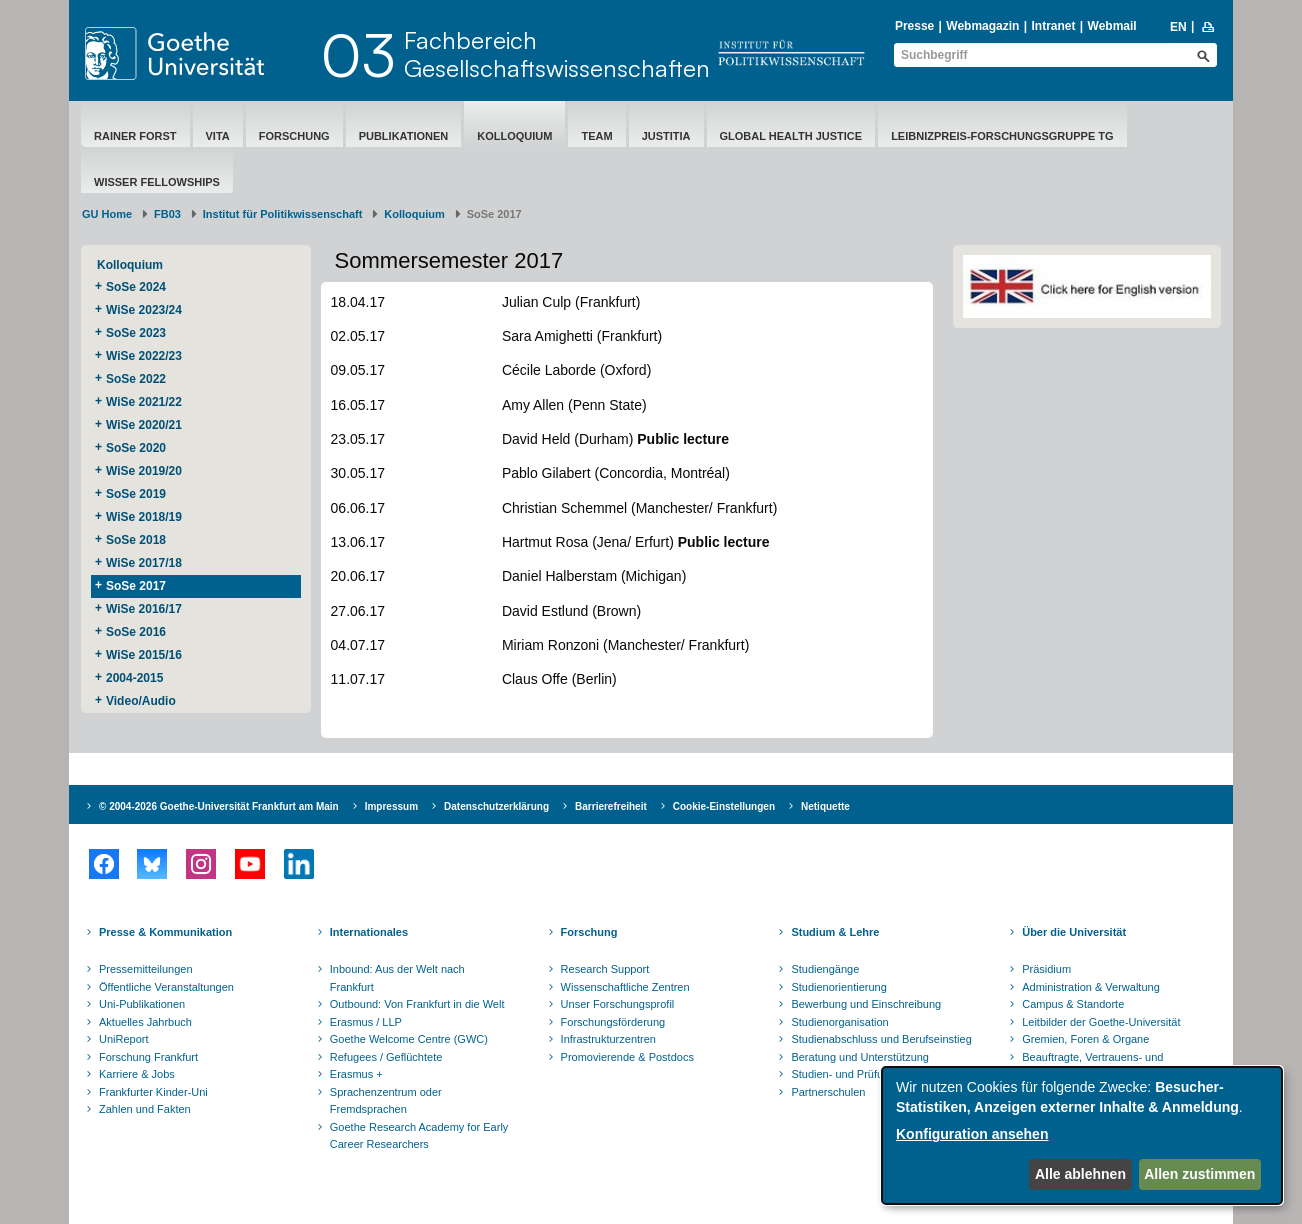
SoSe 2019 (136, 494)
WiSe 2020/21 (144, 425)
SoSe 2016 (136, 632)
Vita (218, 136)
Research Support (605, 969)
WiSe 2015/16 (144, 655)
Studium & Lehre (835, 932)
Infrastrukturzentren (608, 1039)
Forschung (294, 136)
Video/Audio (141, 701)
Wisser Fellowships (157, 182)
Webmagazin (982, 26)
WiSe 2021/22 (144, 402)
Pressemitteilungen (146, 969)
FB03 (167, 214)
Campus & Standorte (1073, 1004)
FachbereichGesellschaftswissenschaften (557, 54)
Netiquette (825, 806)
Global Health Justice (791, 136)
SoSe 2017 (136, 586)
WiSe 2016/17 (144, 609)
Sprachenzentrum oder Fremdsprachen (386, 1101)
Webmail (1112, 26)
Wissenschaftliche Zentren (625, 987)
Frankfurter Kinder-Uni (153, 1092)
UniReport (124, 1039)
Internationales (369, 932)
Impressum (391, 806)
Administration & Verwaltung (1091, 987)
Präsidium (1046, 969)
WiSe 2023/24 (144, 310)
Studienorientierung (838, 987)
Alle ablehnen (1080, 1174)
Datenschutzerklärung (496, 806)
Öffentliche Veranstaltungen (166, 987)
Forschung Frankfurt (148, 1057)
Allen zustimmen (1199, 1174)
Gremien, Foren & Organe (1085, 1039)
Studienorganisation (839, 1022)
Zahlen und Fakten (145, 1109)
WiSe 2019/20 (144, 471)
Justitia (666, 136)
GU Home (107, 214)
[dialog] (1082, 1135)
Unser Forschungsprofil (618, 1004)
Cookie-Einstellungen (724, 806)
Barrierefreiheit (611, 806)
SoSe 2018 (136, 540)
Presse (914, 26)
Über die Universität (1074, 932)
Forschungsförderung (613, 1022)
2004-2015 (134, 678)
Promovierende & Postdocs (627, 1057)
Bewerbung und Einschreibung (866, 1004)
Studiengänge (825, 969)
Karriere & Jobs (137, 1074)
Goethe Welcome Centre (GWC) (409, 1039)
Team (596, 136)
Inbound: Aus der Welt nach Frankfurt (397, 978)
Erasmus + (356, 1074)
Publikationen (404, 136)
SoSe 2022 (136, 379)
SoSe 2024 (136, 287)
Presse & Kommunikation (165, 932)
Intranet (1053, 26)
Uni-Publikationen (142, 1004)
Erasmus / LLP (366, 1022)
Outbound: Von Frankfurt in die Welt (417, 1004)
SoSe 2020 (136, 448)
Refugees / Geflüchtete (386, 1057)
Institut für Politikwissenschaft (283, 214)
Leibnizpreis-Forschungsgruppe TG (1002, 136)
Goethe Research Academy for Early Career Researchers (419, 1136)
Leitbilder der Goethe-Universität (1101, 1022)
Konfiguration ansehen (972, 1134)
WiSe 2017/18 (144, 563)
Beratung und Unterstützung (860, 1057)
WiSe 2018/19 (144, 517)
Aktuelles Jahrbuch (145, 1022)
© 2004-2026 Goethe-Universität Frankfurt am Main (219, 806)
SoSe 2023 (136, 333)
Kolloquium (514, 136)
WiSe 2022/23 (144, 356)
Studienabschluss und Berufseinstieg (881, 1039)
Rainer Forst (135, 136)
